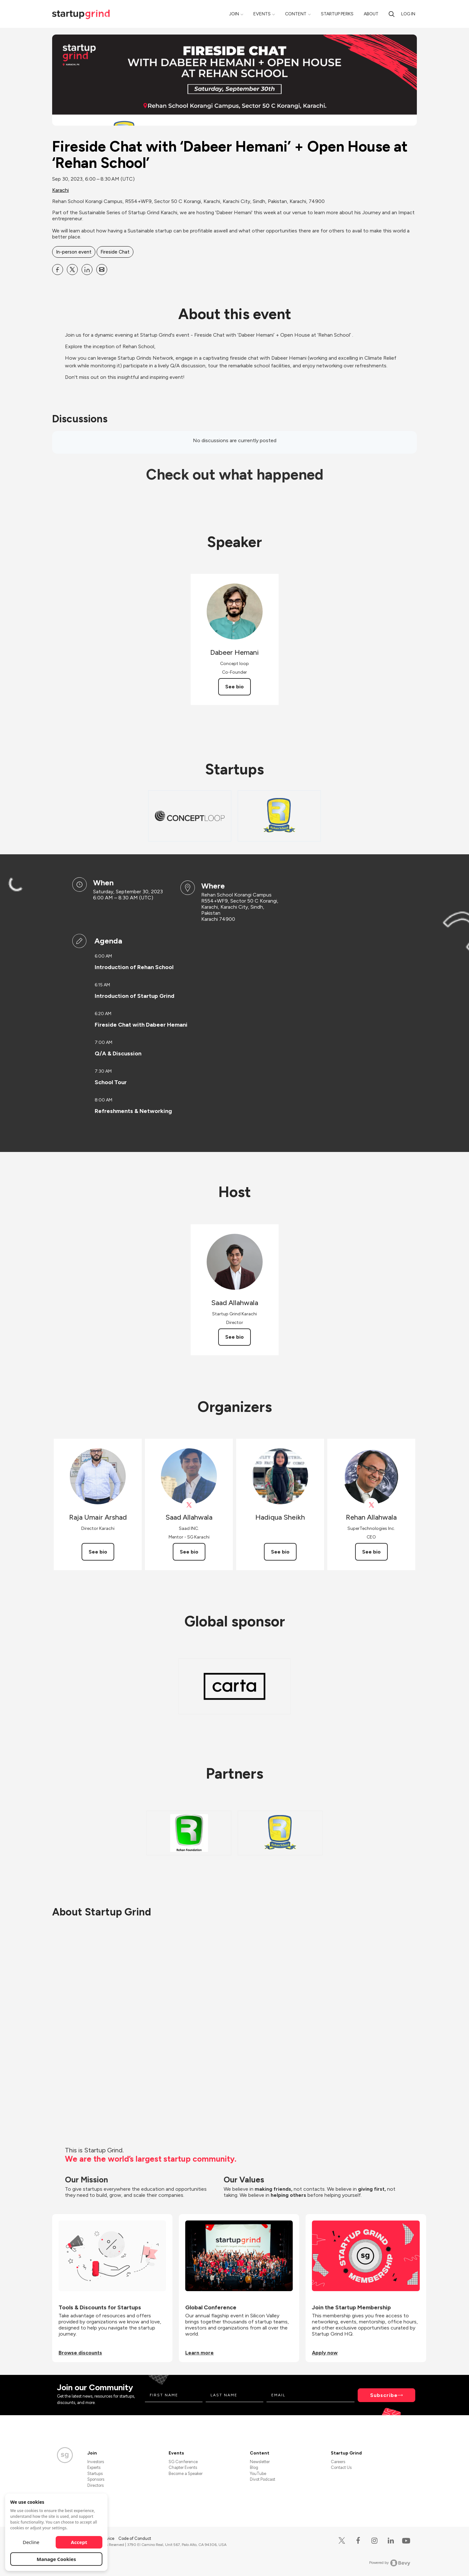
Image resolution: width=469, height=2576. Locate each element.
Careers (338, 2461)
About (371, 14)
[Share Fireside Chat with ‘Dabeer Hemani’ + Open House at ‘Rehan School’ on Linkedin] (87, 269)
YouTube (258, 2473)
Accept (79, 2542)
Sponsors (95, 2479)
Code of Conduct (134, 2538)
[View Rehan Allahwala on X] (371, 1505)
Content (295, 14)
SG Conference (183, 2461)
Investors (95, 2461)
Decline (31, 2542)
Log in (408, 14)
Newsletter (260, 2461)
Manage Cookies (56, 2559)
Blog (254, 2467)
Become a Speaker (186, 2473)
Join (234, 14)
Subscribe (384, 2395)
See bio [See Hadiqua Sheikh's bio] (280, 1552)
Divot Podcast (262, 2479)
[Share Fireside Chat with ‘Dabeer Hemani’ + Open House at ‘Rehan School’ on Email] (102, 269)
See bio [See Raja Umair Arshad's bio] (98, 1552)
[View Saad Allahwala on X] (189, 1505)
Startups (95, 2473)
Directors (95, 2485)
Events (262, 14)
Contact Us (341, 2467)
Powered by (389, 2562)
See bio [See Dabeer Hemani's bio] (234, 687)
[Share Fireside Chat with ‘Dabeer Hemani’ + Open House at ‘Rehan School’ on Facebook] (57, 269)
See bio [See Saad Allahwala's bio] (234, 1337)
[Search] (391, 14)
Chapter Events (183, 2467)
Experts (93, 2467)
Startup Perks (337, 14)
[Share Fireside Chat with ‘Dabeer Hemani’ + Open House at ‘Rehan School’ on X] (72, 269)
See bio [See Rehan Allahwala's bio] (371, 1552)
